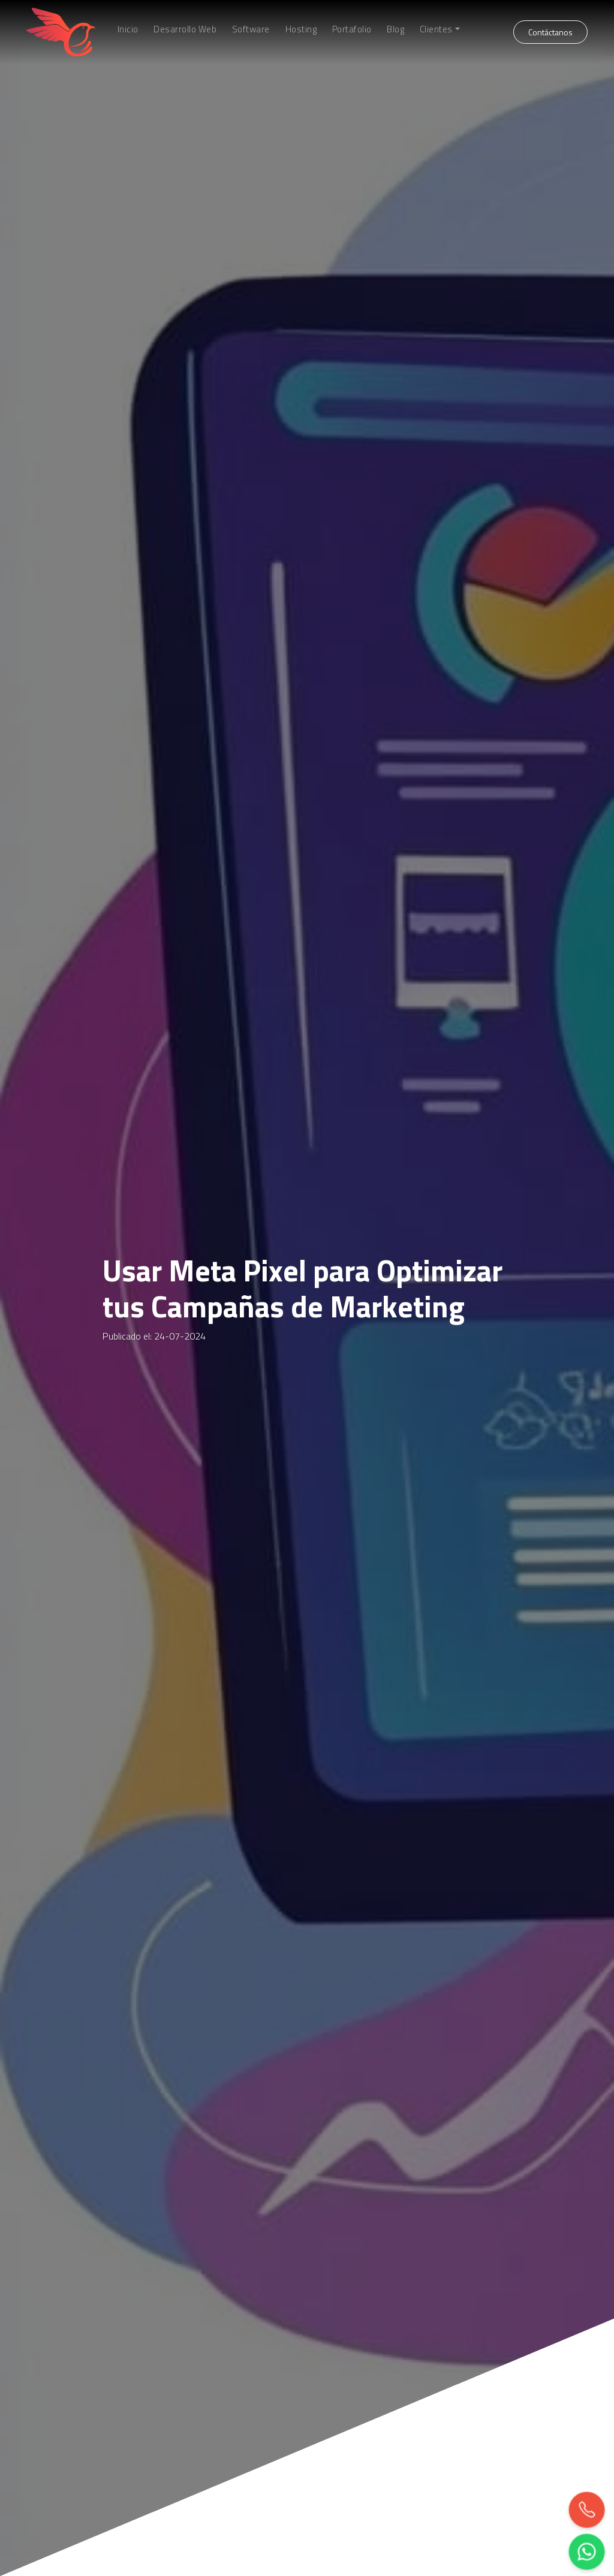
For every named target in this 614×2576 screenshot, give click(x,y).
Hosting (301, 29)
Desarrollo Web (185, 29)
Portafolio (352, 29)
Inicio (128, 29)
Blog (395, 29)
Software (251, 29)
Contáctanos (550, 32)
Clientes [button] (436, 29)
